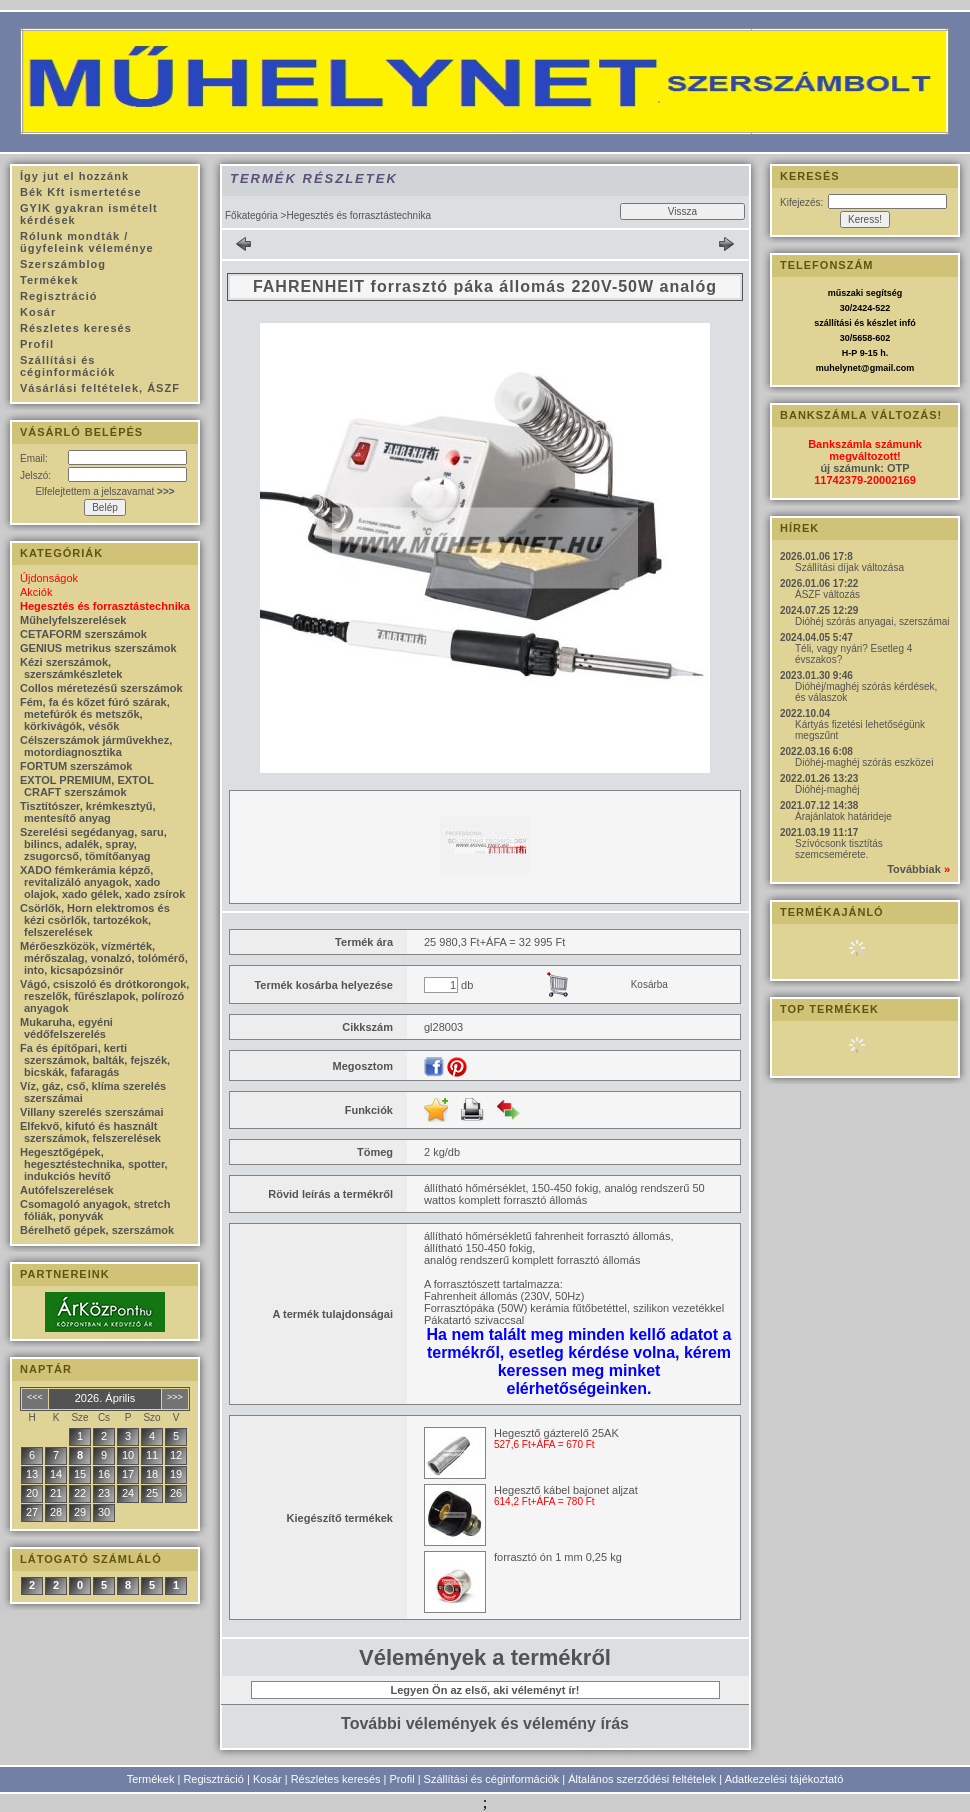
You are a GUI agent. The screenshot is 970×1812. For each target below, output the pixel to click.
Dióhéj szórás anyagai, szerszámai (872, 621)
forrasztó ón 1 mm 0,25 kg (558, 1557)
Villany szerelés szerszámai (92, 1112)
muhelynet (838, 368)
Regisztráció (213, 1779)
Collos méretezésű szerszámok (101, 688)
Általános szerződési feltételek (642, 1779)
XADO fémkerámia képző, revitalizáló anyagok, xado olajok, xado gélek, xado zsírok (102, 882)
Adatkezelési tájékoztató (784, 1779)
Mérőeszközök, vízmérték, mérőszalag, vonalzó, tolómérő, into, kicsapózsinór (104, 958)
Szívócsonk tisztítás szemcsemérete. (839, 849)
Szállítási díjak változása (849, 567)
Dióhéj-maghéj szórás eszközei (864, 762)
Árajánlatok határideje (843, 816)
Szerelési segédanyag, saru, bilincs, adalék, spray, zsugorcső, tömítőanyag (93, 844)
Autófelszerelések (67, 1190)
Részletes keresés (336, 1779)
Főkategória (251, 215)
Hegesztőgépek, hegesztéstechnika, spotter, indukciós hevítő (94, 1164)
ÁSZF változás (827, 594)
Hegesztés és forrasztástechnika (105, 606)
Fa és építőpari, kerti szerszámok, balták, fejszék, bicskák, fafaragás (95, 1060)
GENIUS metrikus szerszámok (98, 648)
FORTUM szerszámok (76, 766)
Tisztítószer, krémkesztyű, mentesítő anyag (88, 812)
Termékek (151, 1779)
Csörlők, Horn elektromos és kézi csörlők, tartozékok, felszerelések (95, 920)
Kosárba (649, 984)
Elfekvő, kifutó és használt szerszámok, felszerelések (90, 1132)
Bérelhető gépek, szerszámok (97, 1230)
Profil (402, 1779)
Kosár (267, 1779)
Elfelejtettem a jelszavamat (104, 491)
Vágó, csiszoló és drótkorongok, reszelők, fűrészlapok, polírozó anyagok (104, 996)
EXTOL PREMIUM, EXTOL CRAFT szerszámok (87, 786)
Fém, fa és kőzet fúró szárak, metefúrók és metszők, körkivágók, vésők (95, 714)
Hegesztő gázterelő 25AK (556, 1433)
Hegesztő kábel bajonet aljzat (566, 1490)
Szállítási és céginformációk (492, 1779)
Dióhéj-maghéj (827, 789)
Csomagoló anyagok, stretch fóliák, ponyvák (95, 1210)
